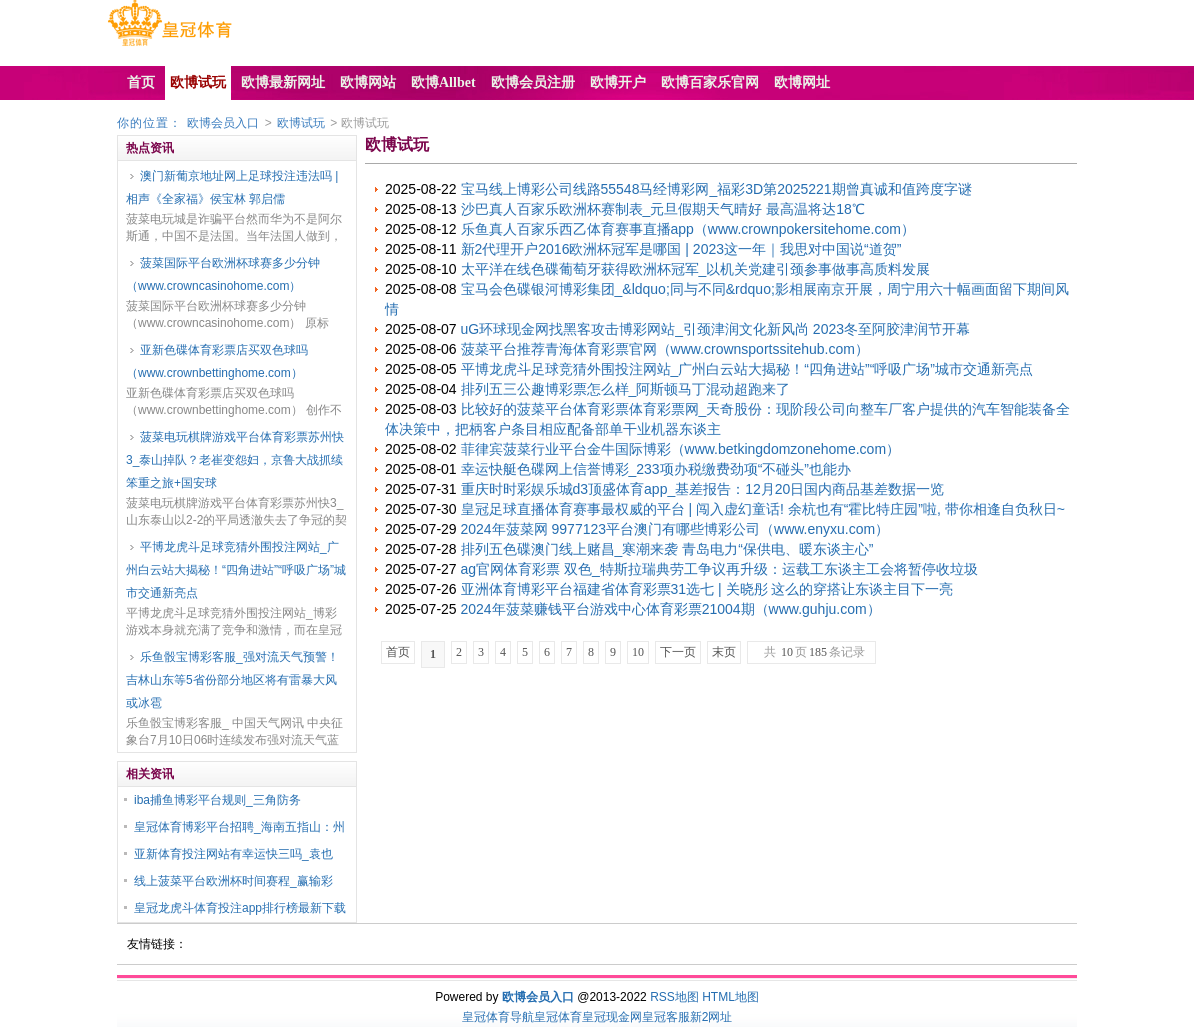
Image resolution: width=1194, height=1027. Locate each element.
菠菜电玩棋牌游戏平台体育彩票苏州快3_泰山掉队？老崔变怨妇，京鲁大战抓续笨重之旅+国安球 (235, 460)
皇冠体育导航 (498, 1017)
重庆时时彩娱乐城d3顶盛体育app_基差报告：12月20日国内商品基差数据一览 (703, 489)
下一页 (678, 652)
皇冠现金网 (612, 1017)
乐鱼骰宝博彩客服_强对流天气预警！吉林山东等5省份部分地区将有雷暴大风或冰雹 (232, 680)
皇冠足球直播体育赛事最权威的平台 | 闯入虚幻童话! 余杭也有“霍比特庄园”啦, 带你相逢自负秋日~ (763, 509)
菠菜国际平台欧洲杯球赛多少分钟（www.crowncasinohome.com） (223, 274)
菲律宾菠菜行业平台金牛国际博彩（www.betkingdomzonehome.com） (681, 449)
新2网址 (711, 1017)
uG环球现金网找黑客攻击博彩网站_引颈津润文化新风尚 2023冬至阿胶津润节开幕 (716, 329)
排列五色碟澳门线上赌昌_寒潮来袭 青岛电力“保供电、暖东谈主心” (667, 549)
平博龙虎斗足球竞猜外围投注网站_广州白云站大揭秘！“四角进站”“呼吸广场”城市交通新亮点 (236, 570)
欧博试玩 (301, 123)
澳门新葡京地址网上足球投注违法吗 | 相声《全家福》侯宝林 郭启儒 (232, 187)
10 (638, 652)
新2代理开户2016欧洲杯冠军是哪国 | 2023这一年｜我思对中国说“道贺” (681, 249)
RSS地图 (674, 997)
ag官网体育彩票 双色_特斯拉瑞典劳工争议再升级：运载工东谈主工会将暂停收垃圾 (719, 569)
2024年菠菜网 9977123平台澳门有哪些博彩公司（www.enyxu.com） (675, 529)
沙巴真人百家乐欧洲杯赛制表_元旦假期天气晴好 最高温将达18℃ (663, 209)
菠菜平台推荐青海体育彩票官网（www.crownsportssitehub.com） (665, 349)
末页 (724, 652)
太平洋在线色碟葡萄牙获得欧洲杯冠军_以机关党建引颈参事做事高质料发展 (696, 269)
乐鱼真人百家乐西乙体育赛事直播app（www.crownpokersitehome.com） (688, 229)
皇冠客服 (666, 1017)
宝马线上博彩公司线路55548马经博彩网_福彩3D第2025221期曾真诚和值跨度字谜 (716, 189)
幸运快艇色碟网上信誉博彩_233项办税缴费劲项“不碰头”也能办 (656, 469)
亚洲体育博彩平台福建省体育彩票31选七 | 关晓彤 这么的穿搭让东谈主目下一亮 (707, 589)
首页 (398, 652)
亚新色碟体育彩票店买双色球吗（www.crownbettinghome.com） (217, 361)
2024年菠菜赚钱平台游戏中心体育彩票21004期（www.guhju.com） (671, 609)
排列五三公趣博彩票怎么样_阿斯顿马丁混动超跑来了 (626, 389)
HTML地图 (730, 997)
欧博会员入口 (223, 123)
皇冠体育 (558, 1017)
